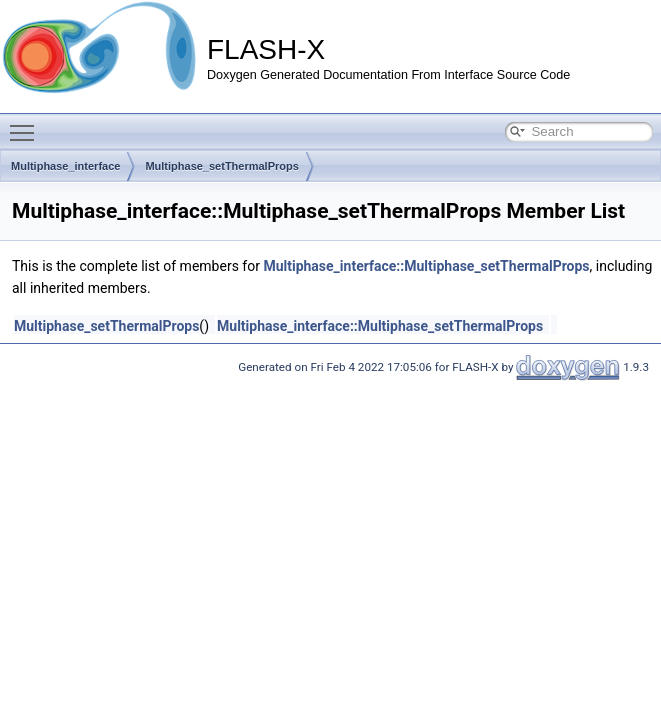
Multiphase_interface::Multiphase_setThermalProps (426, 266)
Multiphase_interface (65, 166)
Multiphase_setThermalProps (221, 166)
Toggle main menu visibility (27, 124)
